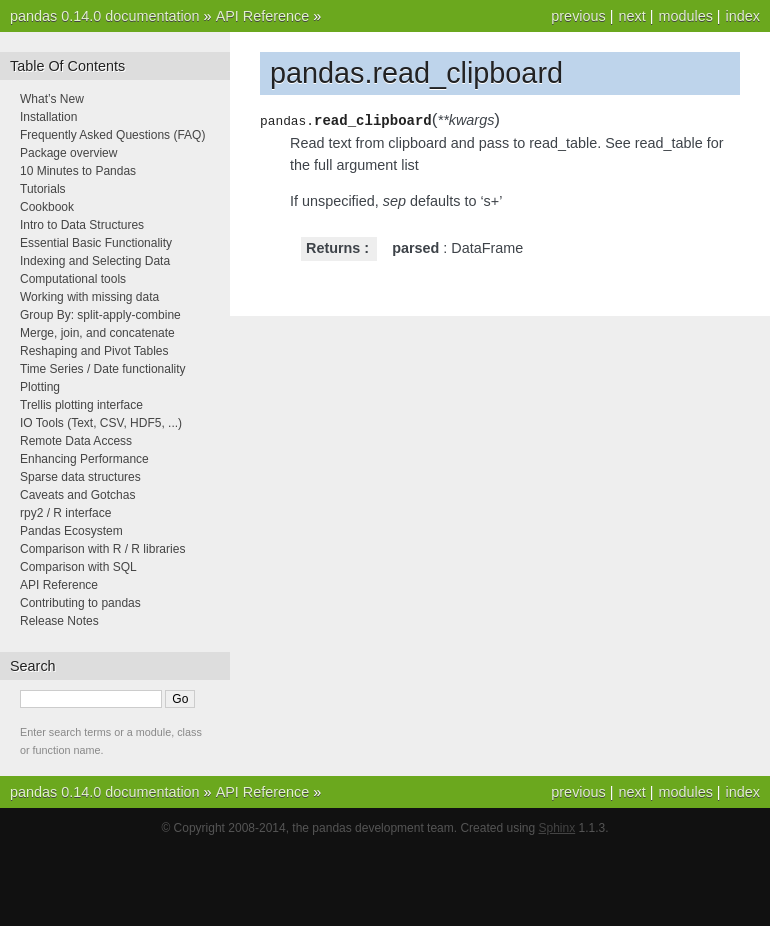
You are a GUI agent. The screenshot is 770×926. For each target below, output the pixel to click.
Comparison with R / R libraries (102, 549)
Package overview (68, 153)
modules (685, 16)
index (743, 16)
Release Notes (59, 621)
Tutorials (43, 189)
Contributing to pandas (80, 603)
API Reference (263, 16)
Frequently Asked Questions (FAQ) (112, 135)
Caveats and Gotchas (77, 495)
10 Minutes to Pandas (78, 171)
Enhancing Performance (84, 459)
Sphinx (557, 828)
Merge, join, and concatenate (97, 333)
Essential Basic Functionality (96, 243)
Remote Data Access (76, 441)
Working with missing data (89, 297)
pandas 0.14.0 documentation (105, 16)
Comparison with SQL (78, 567)
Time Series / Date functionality (103, 369)
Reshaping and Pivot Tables (94, 351)
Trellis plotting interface (81, 405)
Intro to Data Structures (82, 225)
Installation (48, 117)
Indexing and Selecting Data (95, 261)
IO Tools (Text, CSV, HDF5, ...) (101, 423)
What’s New (52, 99)
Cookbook (47, 207)
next (631, 16)
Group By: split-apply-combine (100, 315)
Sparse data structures (80, 477)
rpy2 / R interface (65, 513)
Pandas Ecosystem (71, 531)
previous (578, 16)
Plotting (40, 387)
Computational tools (73, 279)
